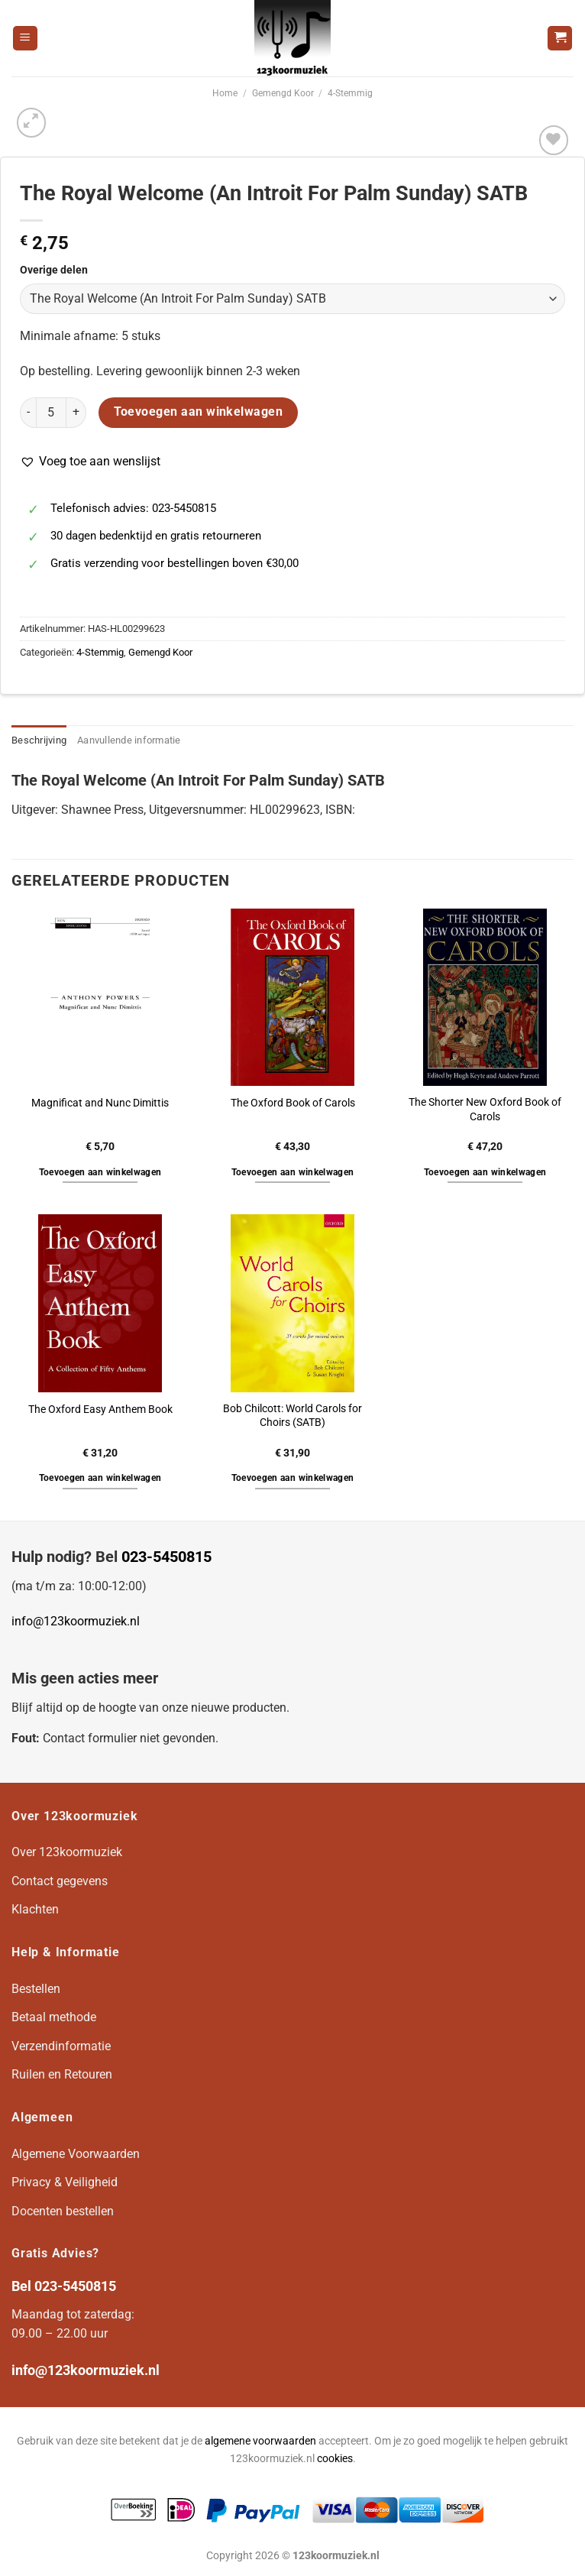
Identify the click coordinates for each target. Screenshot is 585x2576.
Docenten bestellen (62, 2211)
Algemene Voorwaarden (75, 2154)
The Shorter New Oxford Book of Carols (485, 1109)
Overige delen (54, 270)
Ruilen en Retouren (61, 2074)
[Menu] (25, 38)
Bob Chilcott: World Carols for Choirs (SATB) (292, 1416)
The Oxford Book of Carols (293, 1103)
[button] (90, 461)
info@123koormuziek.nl (75, 1621)
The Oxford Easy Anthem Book (100, 1409)
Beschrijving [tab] (38, 740)
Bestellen (35, 1988)
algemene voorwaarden (260, 2441)
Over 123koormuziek (66, 1852)
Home (225, 93)
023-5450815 (166, 1556)
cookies (335, 2458)
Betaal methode (53, 2017)
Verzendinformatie (61, 2046)
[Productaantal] (51, 412)
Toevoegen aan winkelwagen (198, 412)
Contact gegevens (59, 1881)
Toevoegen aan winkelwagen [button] (100, 1172)
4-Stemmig (350, 93)
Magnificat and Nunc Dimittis (100, 1103)
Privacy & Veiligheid (64, 2182)
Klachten (35, 1909)
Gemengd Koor (283, 93)
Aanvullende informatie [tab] (129, 740)
